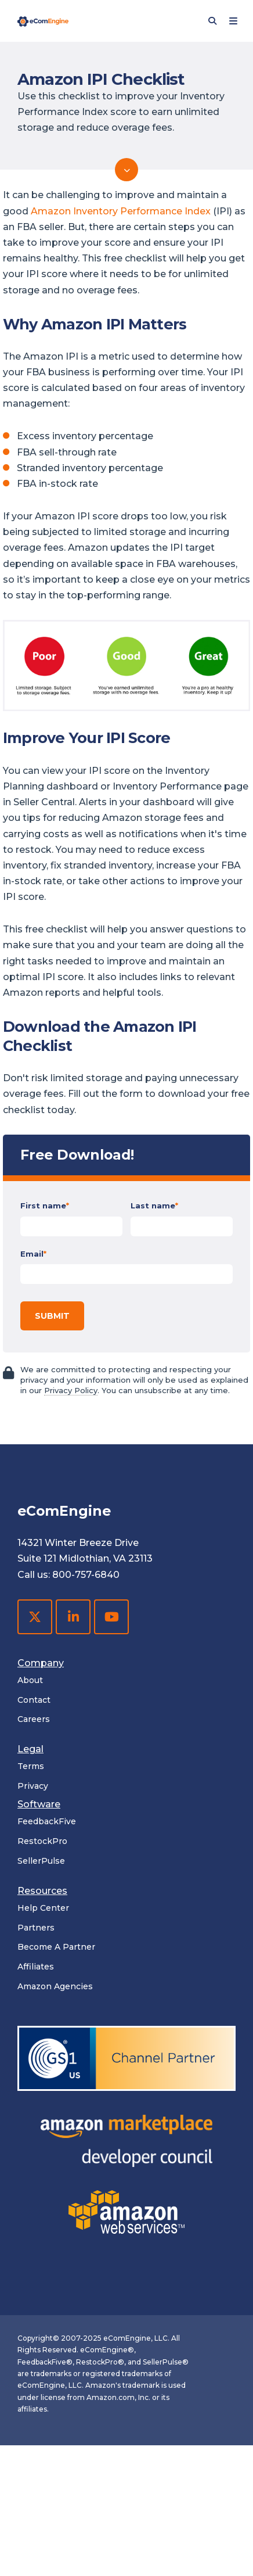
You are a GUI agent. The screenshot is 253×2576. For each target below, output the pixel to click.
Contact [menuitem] (33, 1700)
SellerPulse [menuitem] (41, 1861)
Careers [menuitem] (33, 1719)
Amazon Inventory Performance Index (121, 211)
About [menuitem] (30, 1680)
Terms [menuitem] (30, 1766)
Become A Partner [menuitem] (56, 1947)
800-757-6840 (86, 1574)
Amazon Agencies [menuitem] (55, 1986)
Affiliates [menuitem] (35, 1966)
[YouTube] (111, 1616)
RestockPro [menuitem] (42, 1841)
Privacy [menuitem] (32, 1786)
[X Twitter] (34, 1616)
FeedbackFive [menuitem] (46, 1821)
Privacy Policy (70, 1390)
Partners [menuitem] (36, 1927)
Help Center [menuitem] (43, 1908)
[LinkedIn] (73, 1616)
